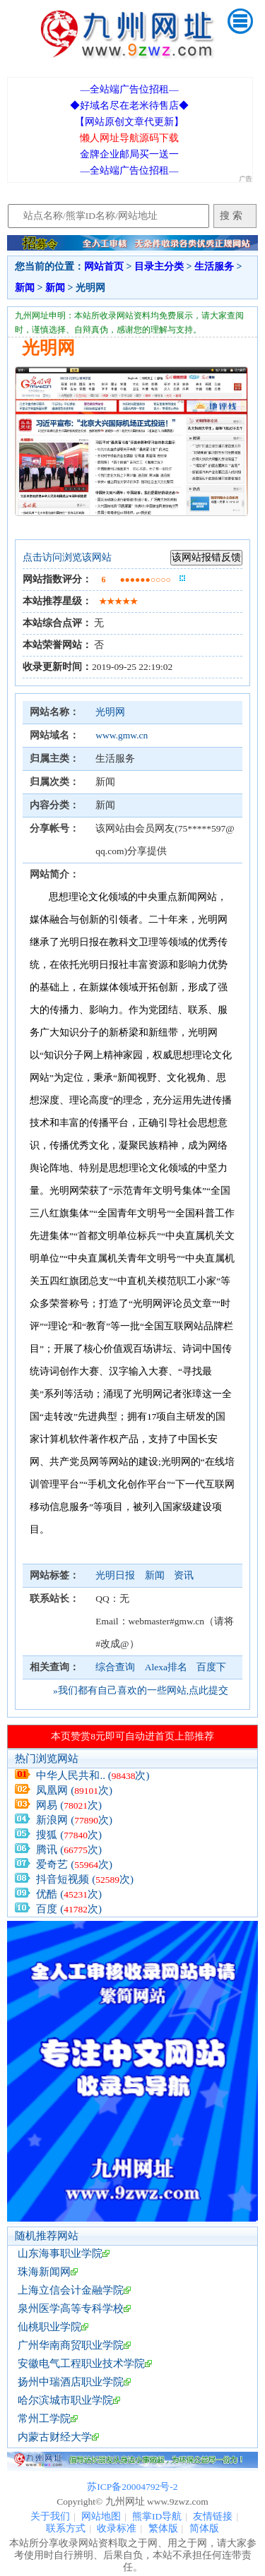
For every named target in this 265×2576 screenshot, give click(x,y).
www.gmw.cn (121, 735)
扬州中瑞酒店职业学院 (71, 2382)
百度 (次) (69, 1909)
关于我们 (50, 2516)
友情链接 (212, 2516)
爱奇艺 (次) (74, 1864)
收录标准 (116, 2528)
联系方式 (66, 2528)
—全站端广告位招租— (129, 89)
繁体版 (163, 2528)
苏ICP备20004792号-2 (132, 2486)
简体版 (204, 2528)
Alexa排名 (166, 1667)
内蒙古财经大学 (55, 2437)
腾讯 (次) (69, 1849)
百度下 (211, 1667)
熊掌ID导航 (157, 2516)
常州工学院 (44, 2418)
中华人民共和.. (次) (92, 1775)
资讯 (184, 1575)
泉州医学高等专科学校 (71, 2308)
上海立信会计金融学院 (71, 2290)
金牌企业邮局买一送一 (129, 154)
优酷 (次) (69, 1894)
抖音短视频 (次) (85, 1879)
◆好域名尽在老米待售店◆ (129, 105)
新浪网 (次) (74, 1820)
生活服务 (214, 266)
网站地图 (101, 2516)
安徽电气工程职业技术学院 (81, 2363)
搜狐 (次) (69, 1834)
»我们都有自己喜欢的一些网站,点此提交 (140, 1690)
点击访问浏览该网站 (67, 557)
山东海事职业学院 (60, 2253)
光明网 (110, 712)
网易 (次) (69, 1805)
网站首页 (104, 266)
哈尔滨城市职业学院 (65, 2400)
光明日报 (116, 1575)
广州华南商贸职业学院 (71, 2345)
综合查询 (115, 1667)
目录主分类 (159, 266)
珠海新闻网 (44, 2271)
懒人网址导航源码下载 (129, 138)
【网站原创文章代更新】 (129, 121)
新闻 (25, 287)
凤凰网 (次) (74, 1790)
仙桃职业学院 (49, 2326)
